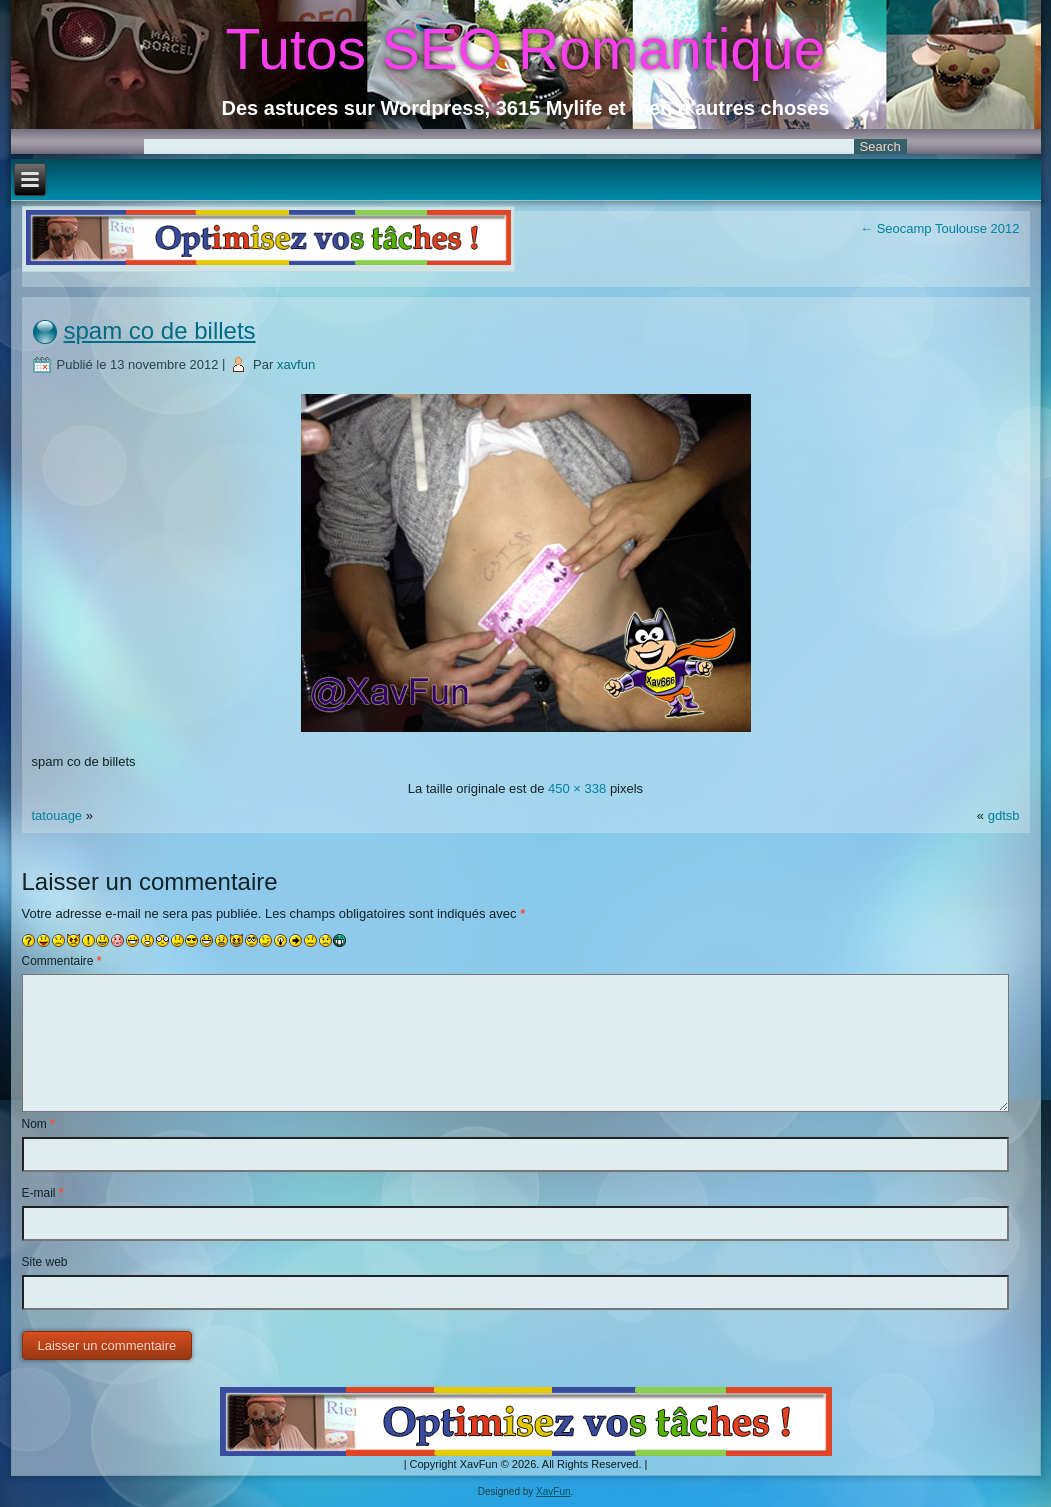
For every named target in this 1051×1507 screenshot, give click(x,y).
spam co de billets (160, 330)
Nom (38, 1124)
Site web (45, 1262)
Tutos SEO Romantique (526, 49)
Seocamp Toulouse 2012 (939, 228)
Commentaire (62, 961)
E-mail (43, 1193)
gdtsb (1004, 815)
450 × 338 (577, 788)
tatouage (57, 815)
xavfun (296, 364)
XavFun (553, 1491)
